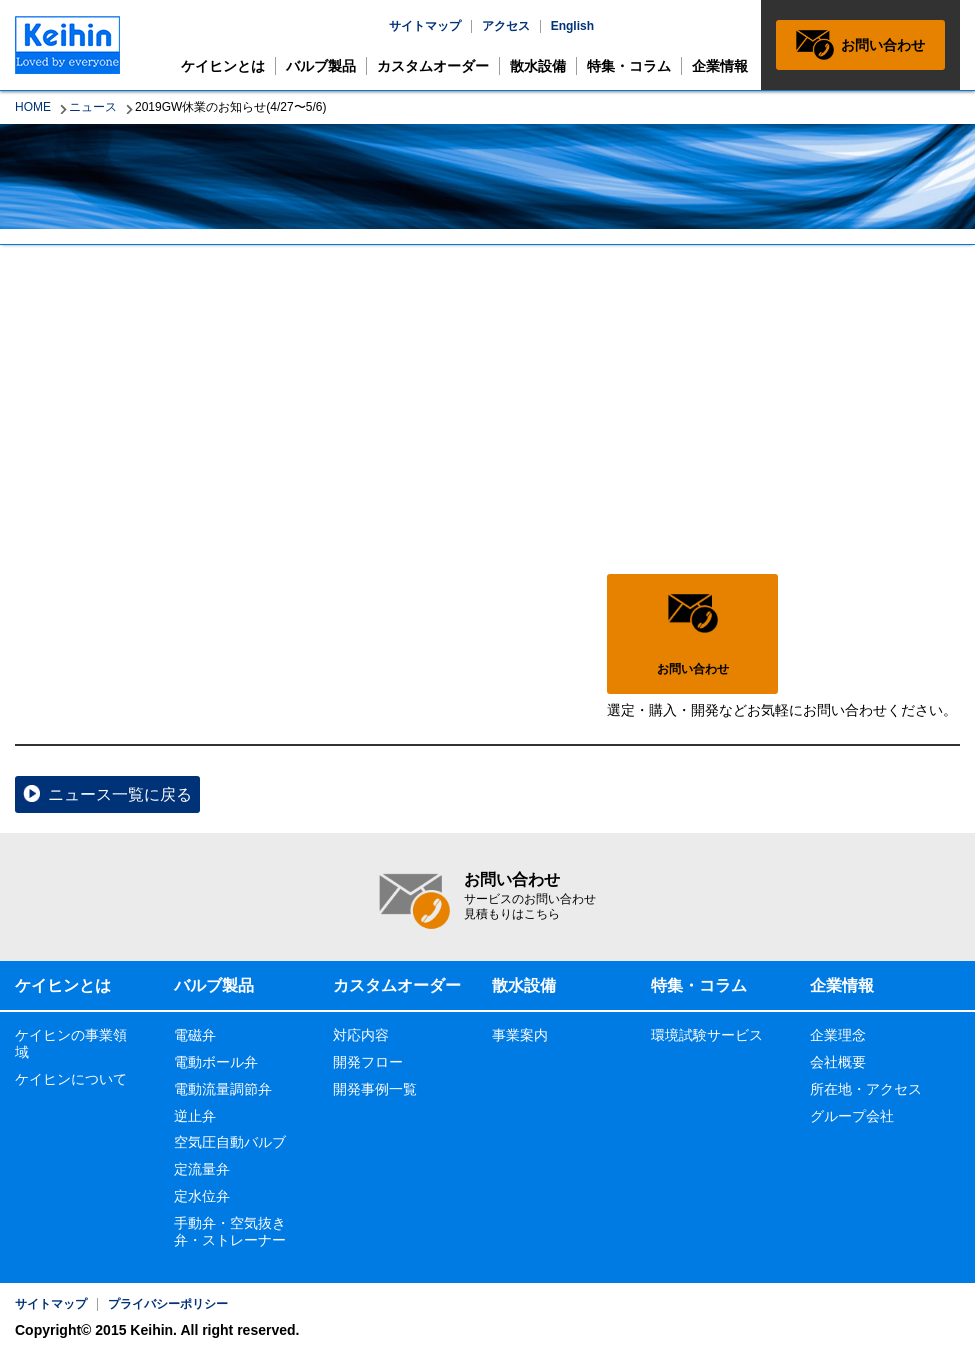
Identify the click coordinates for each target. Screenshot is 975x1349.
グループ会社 (852, 1116)
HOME (33, 107)
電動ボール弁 (216, 1062)
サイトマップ (425, 26)
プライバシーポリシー (168, 1304)
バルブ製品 (321, 66)
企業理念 (838, 1035)
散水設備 (538, 66)
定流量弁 (202, 1169)
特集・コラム (629, 66)
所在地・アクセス (866, 1089)
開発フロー (368, 1062)
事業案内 (520, 1035)
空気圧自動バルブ (230, 1142)
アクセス (506, 26)
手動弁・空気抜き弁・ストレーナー (230, 1231)
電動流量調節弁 (223, 1089)
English (572, 26)
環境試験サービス (707, 1035)
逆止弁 (195, 1116)
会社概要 (838, 1062)
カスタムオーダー (433, 66)
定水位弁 (202, 1196)
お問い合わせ (883, 45)
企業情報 (720, 66)
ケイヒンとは (223, 66)
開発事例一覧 (375, 1089)
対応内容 (361, 1035)
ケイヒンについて (71, 1079)
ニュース (93, 107)
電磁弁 (195, 1035)
